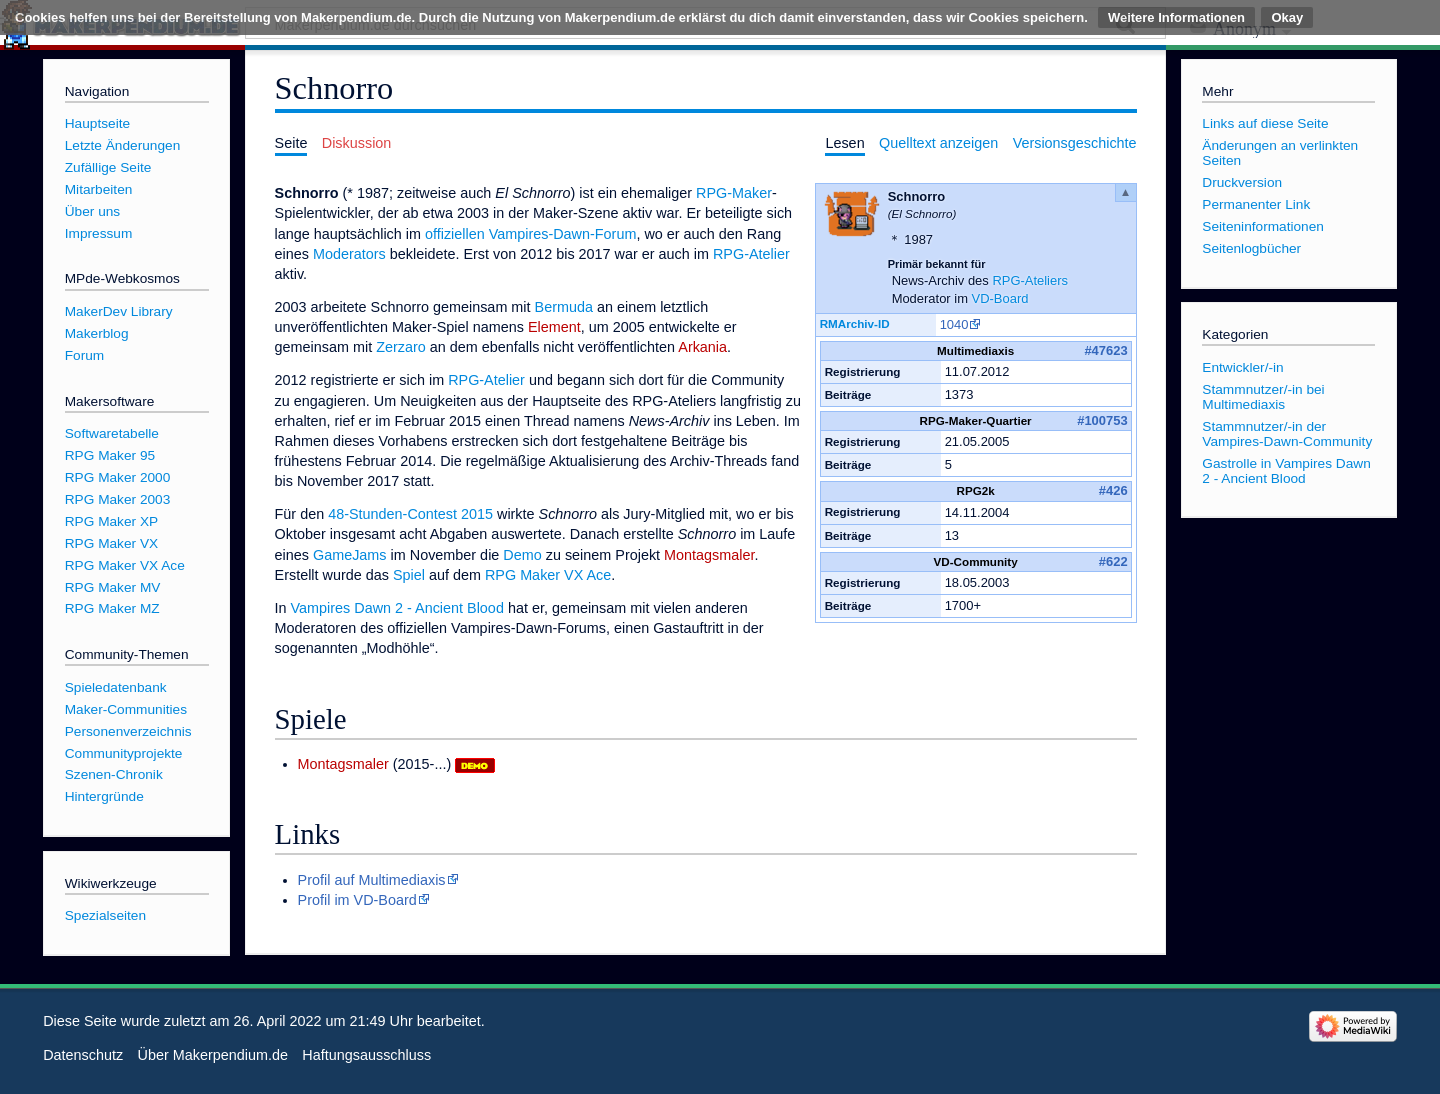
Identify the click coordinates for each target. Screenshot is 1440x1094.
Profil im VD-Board (357, 900)
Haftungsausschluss (366, 1055)
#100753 (1102, 420)
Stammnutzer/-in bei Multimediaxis (1263, 397)
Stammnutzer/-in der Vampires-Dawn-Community (1287, 434)
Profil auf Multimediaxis (372, 880)
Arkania (702, 347)
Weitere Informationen (1176, 17)
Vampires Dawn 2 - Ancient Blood (397, 608)
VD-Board (1000, 298)
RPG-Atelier (751, 254)
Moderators (349, 254)
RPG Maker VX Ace (548, 575)
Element (554, 327)
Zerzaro (401, 347)
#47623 (1105, 350)
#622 (1113, 561)
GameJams (350, 555)
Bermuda (564, 307)
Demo (522, 555)
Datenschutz (83, 1055)
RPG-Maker (734, 193)
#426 (1113, 490)
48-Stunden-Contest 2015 (410, 514)
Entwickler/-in (1242, 367)
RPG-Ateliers (1030, 280)
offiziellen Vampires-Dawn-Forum (530, 234)
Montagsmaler (709, 555)
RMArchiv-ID (855, 323)
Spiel (409, 575)
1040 (954, 324)
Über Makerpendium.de (213, 1055)
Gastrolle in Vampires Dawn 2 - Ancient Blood (1286, 471)
